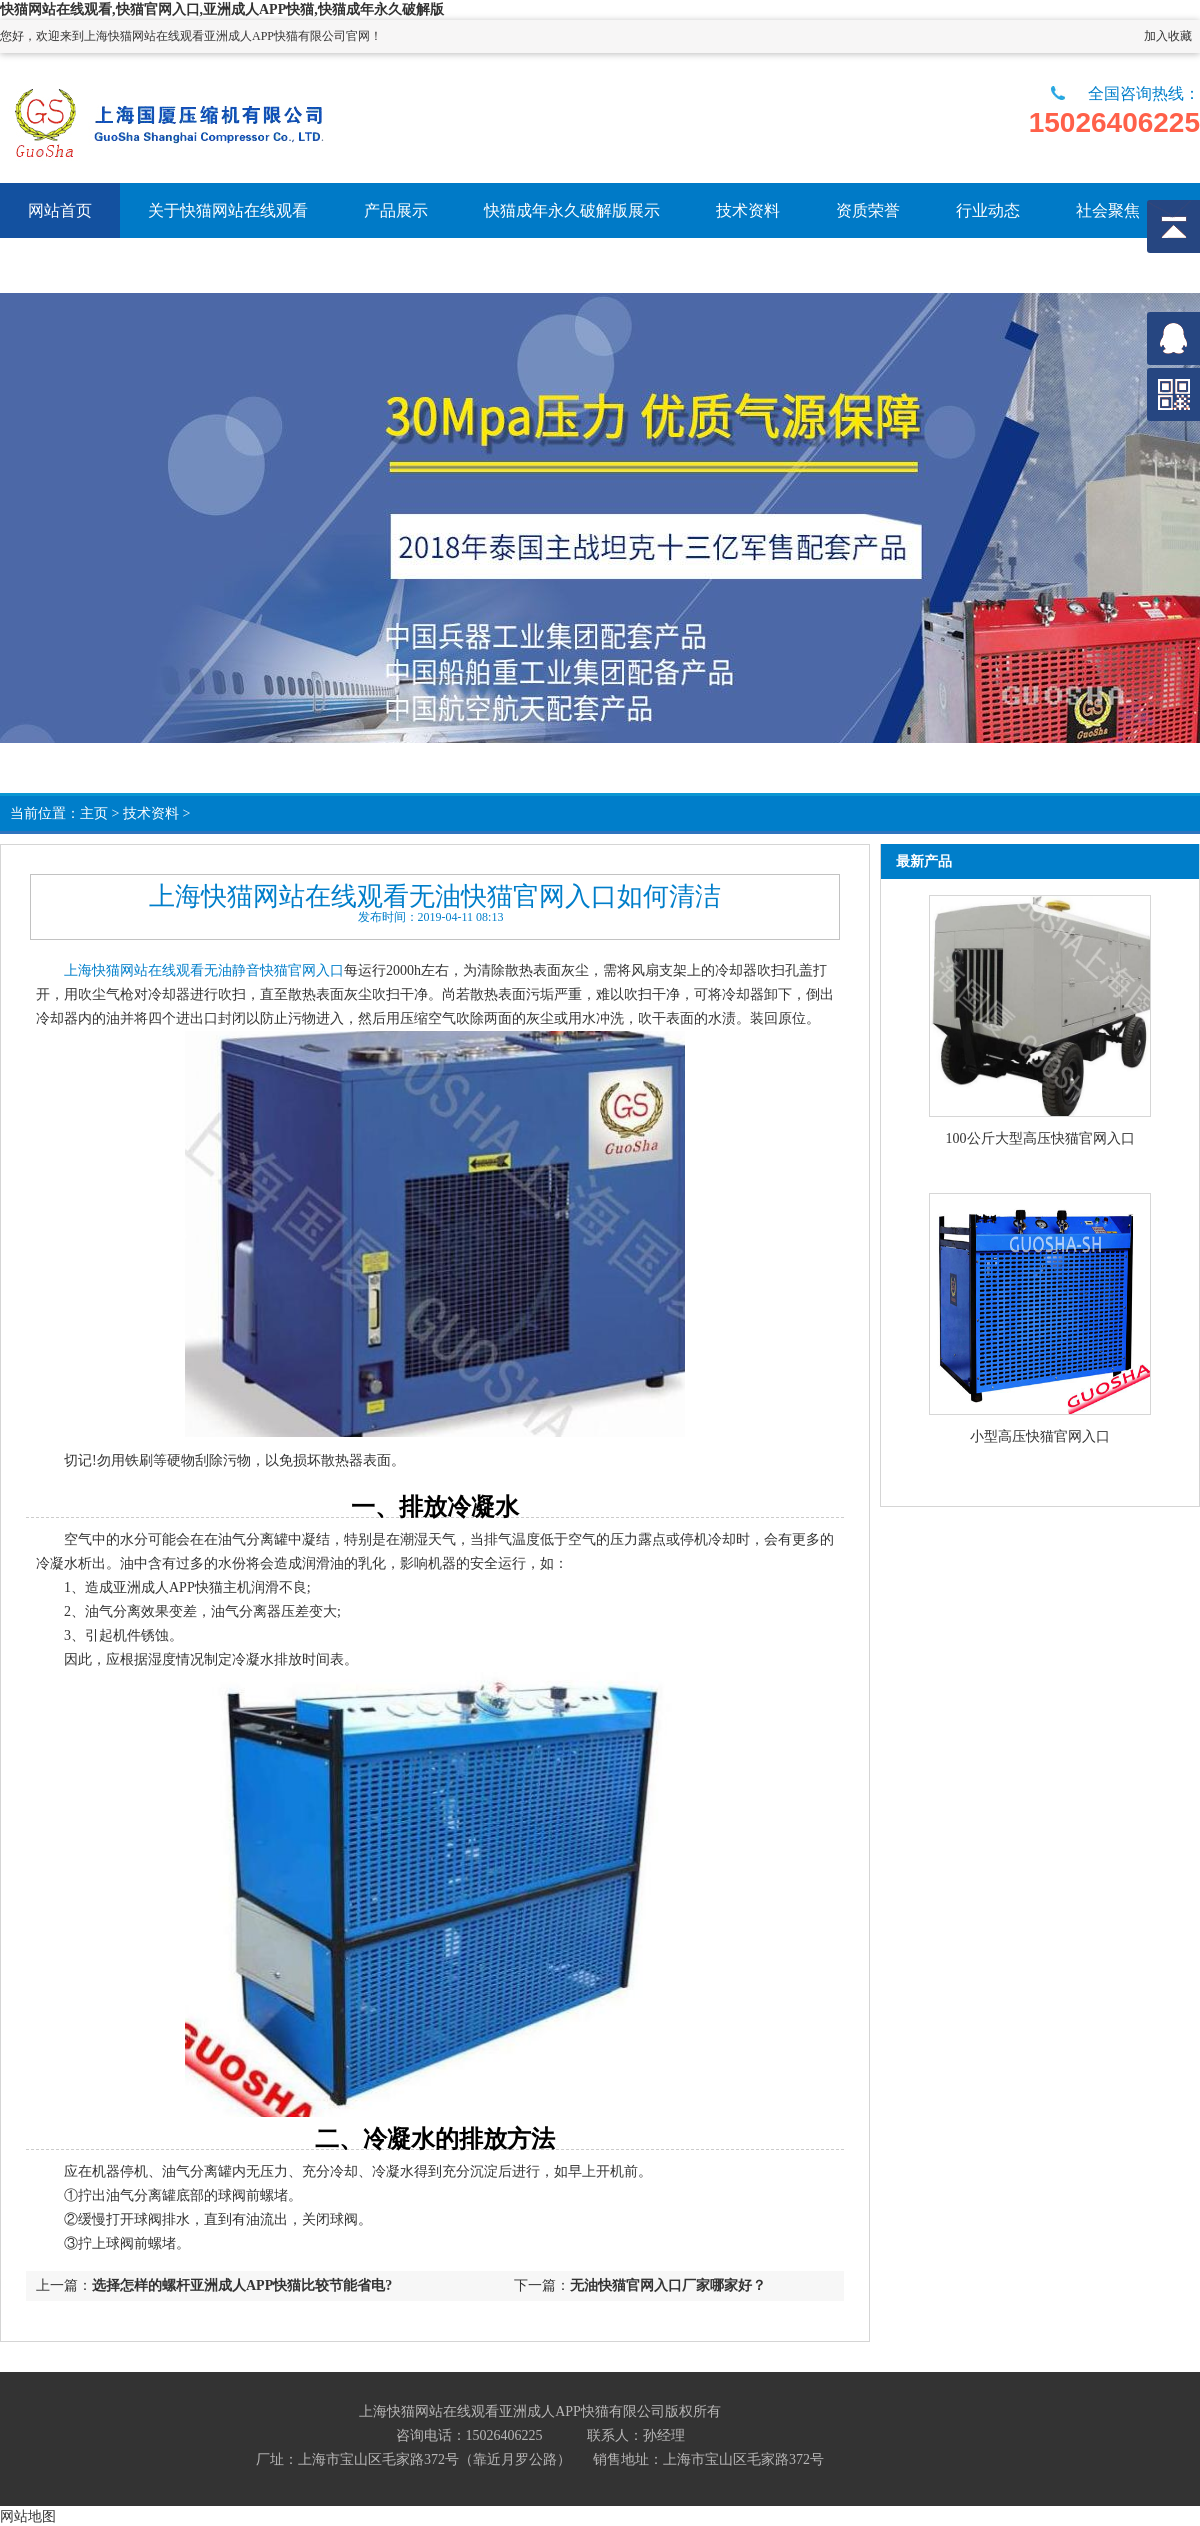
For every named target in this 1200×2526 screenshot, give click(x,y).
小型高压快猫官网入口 (1040, 1436)
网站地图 (28, 2516)
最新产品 (924, 861)
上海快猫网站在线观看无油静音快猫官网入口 (204, 970)
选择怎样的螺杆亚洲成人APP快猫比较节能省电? (242, 2285)
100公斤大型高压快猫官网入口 (1040, 1138)
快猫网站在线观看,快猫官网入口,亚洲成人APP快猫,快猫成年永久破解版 (222, 9)
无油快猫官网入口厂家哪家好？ (668, 2285)
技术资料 (151, 813)
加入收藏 (1168, 36)
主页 (94, 813)
